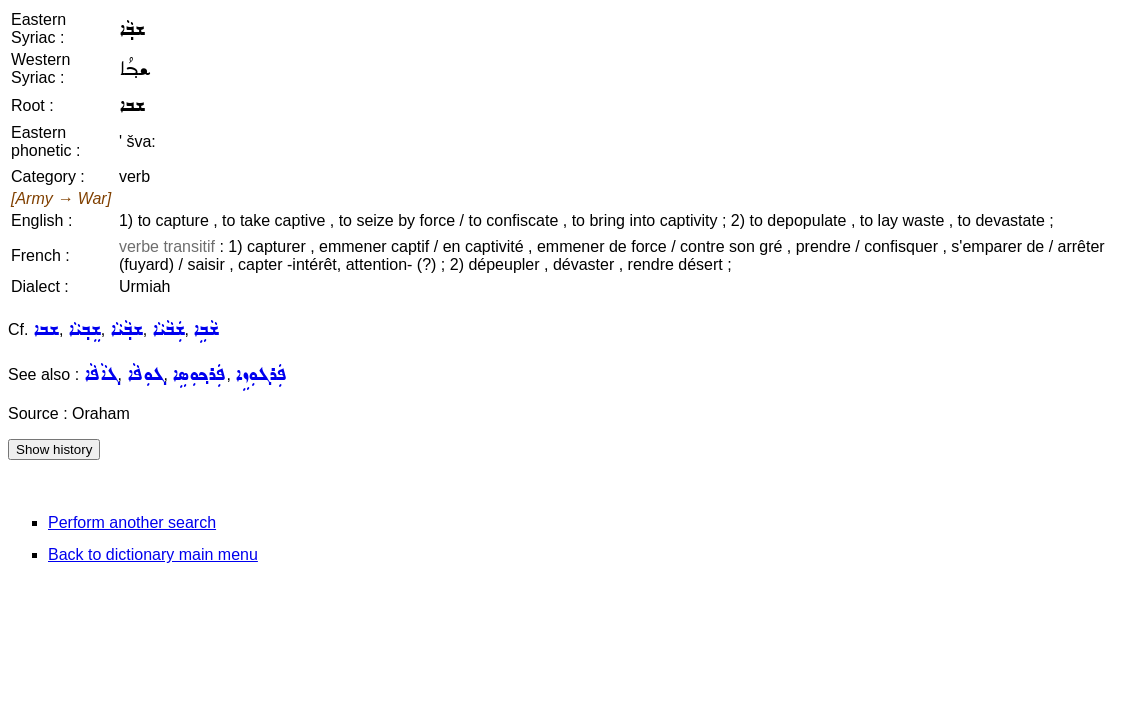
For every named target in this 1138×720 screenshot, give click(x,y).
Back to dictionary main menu (153, 554)
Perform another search (132, 522)
